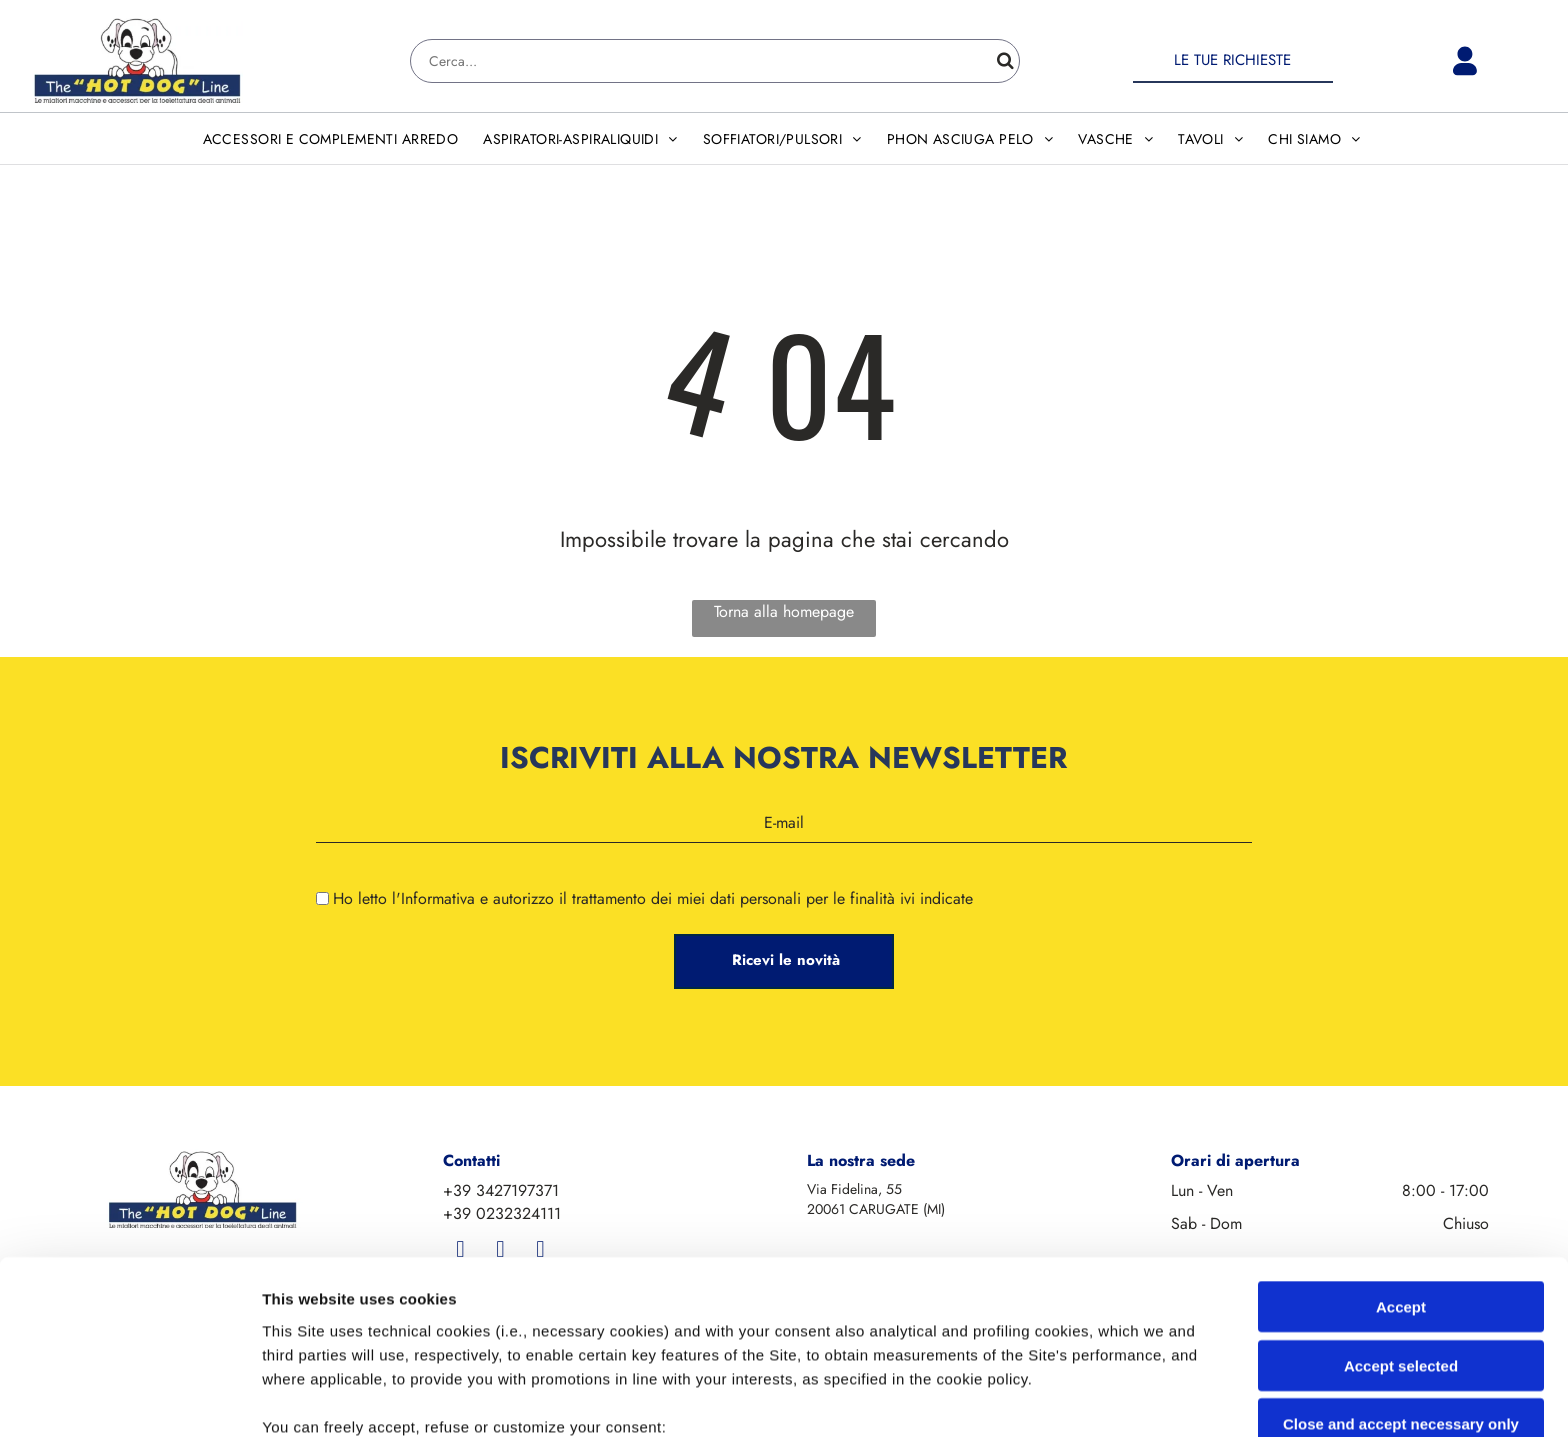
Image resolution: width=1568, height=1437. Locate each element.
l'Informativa (433, 898)
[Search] (715, 61)
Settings (1017, 1397)
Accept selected (1401, 1202)
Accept (1401, 1144)
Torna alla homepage (784, 611)
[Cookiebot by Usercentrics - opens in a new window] (129, 1398)
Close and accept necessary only (1401, 1261)
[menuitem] (333, 139)
